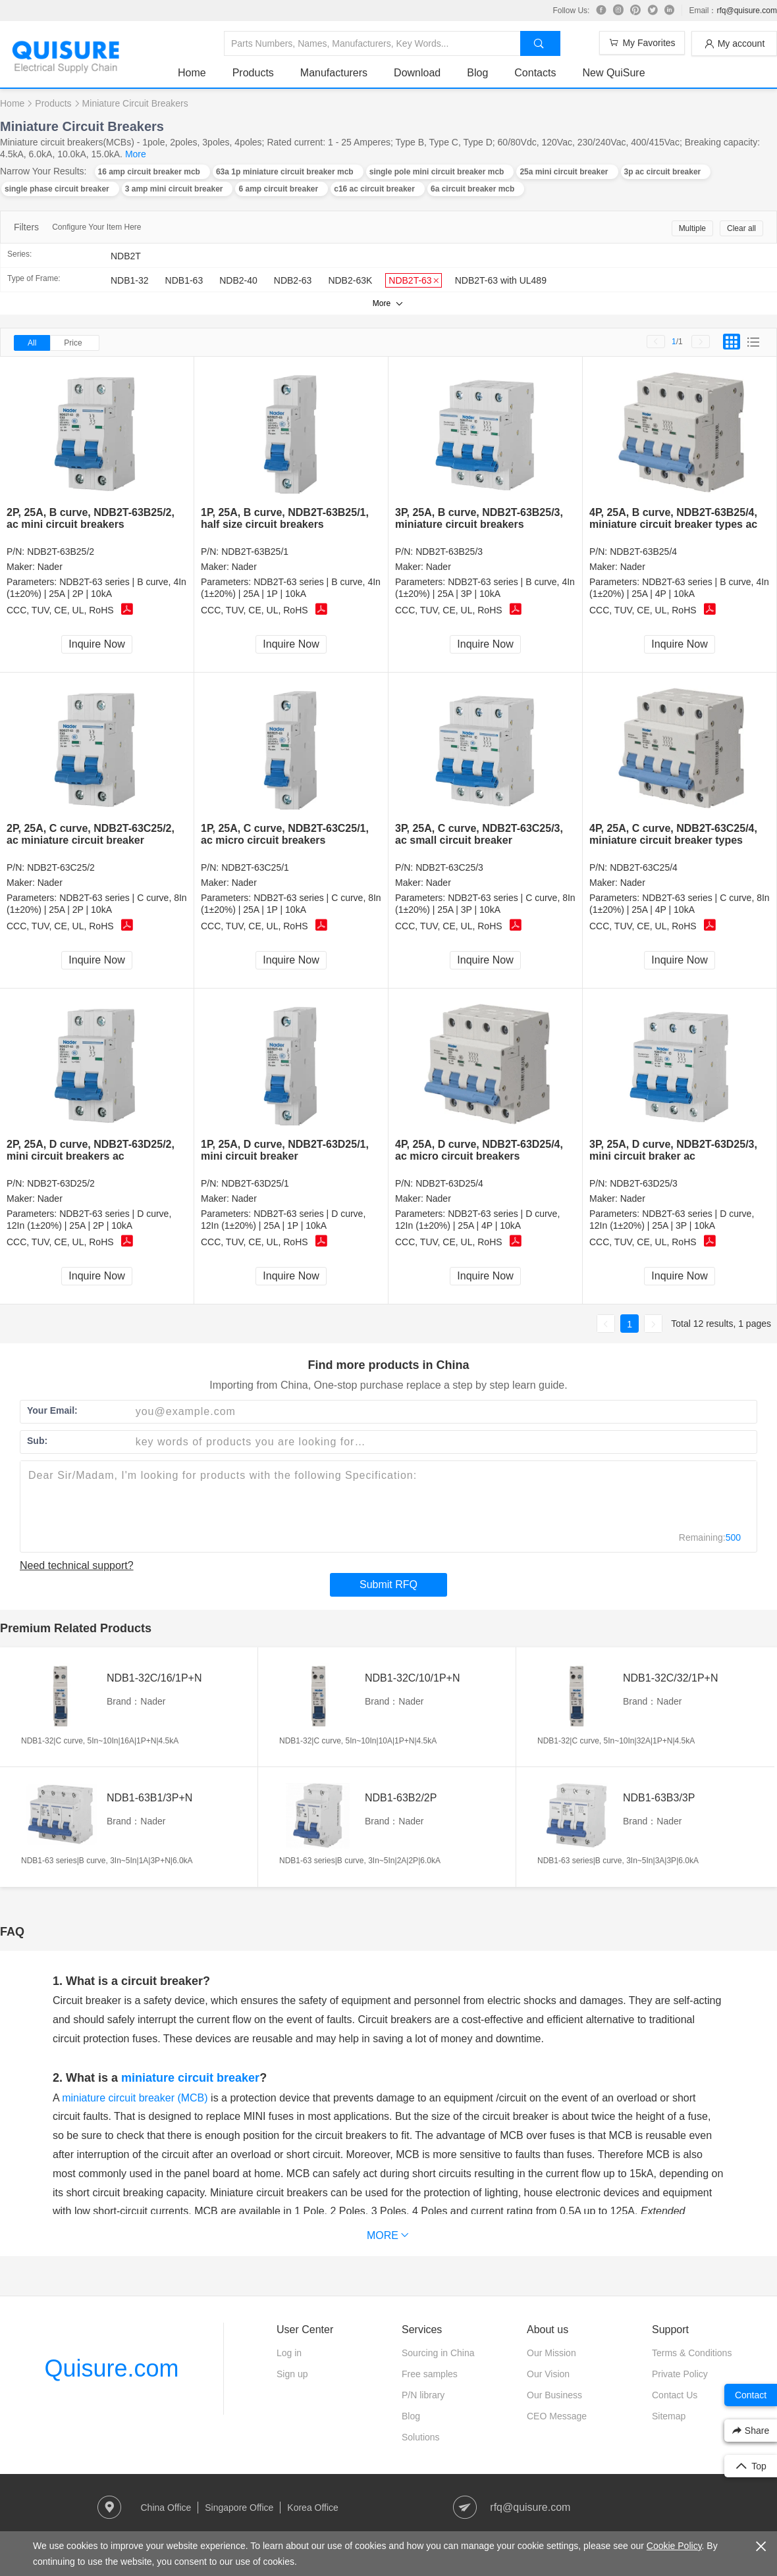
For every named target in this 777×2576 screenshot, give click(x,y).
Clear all (741, 228)
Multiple (692, 228)
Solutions (421, 2437)
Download (417, 72)
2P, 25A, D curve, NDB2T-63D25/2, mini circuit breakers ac (90, 1150)
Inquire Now (96, 644)
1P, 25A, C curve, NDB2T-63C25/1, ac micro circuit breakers (285, 834)
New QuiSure (613, 72)
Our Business (554, 2395)
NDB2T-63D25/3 (644, 1183)
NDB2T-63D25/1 (255, 1183)
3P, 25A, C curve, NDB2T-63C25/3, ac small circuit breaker (479, 834)
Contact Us (674, 2395)
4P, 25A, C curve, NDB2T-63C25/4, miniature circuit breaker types (673, 834)
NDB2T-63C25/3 (449, 867)
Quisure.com (111, 2368)
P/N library (423, 2395)
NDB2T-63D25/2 (61, 1183)
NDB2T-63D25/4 (449, 1183)
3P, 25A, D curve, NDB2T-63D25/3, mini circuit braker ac (673, 1150)
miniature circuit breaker (190, 2077)
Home (192, 72)
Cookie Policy (674, 2545)
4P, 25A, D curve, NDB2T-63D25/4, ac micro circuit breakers (479, 1150)
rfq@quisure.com (746, 10)
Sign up (292, 2374)
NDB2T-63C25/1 (255, 867)
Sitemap (668, 2416)
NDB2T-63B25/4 (643, 551)
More (135, 154)
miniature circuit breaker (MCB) (134, 2097)
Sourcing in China (438, 2353)
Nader (50, 566)
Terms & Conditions (692, 2353)
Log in (289, 2353)
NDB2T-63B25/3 (449, 551)
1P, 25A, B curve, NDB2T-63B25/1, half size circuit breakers (285, 518)
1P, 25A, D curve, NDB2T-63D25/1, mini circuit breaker (285, 1150)
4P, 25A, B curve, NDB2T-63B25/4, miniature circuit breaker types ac (673, 518)
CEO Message (557, 2416)
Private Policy (680, 2374)
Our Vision (548, 2374)
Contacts (535, 72)
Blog (477, 72)
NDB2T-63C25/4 (644, 867)
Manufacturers (333, 72)
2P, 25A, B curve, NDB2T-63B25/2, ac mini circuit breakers (90, 518)
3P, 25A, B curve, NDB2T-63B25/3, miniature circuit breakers (479, 518)
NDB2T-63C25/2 (61, 867)
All (32, 343)
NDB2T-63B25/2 (60, 551)
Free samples (430, 2374)
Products (253, 72)
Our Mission (551, 2353)
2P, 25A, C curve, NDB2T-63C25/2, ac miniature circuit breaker (90, 834)
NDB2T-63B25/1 (254, 551)
